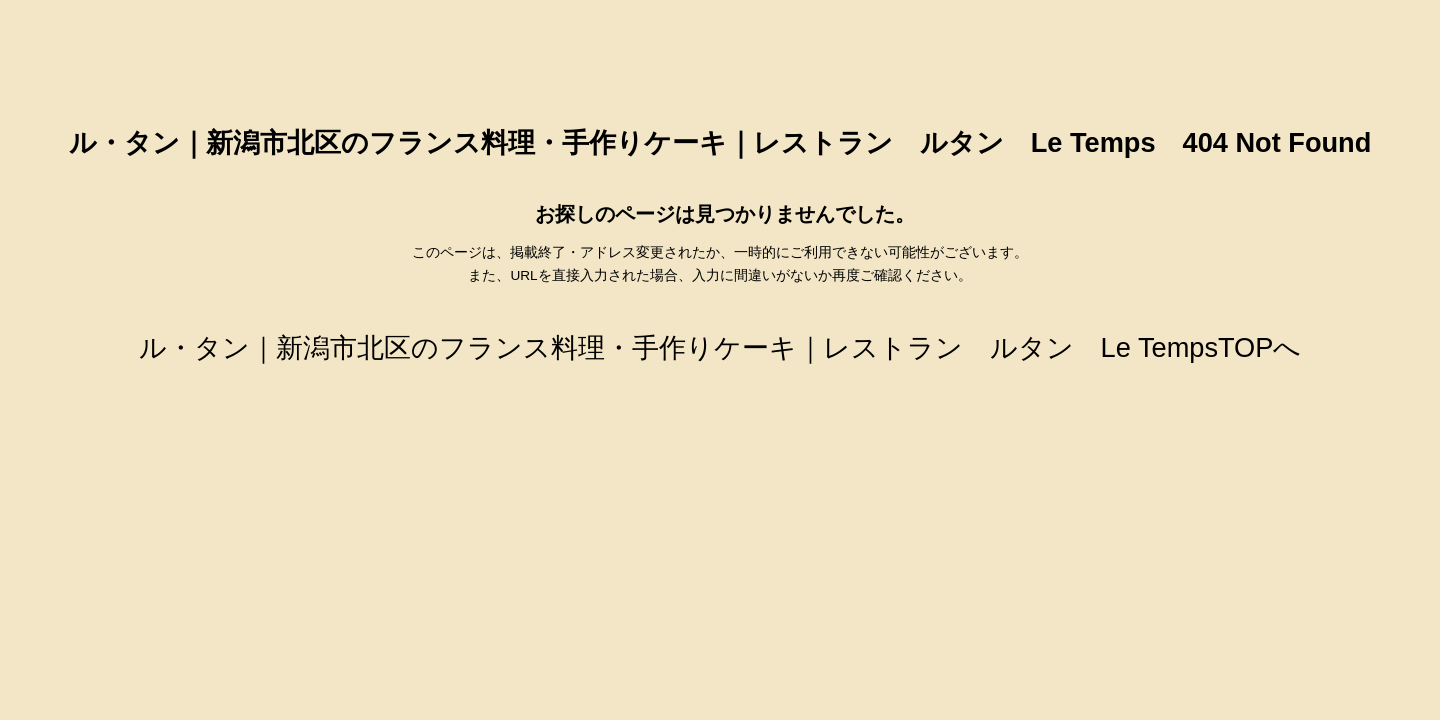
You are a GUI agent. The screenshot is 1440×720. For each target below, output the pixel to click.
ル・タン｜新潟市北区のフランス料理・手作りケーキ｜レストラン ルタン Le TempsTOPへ (720, 347)
